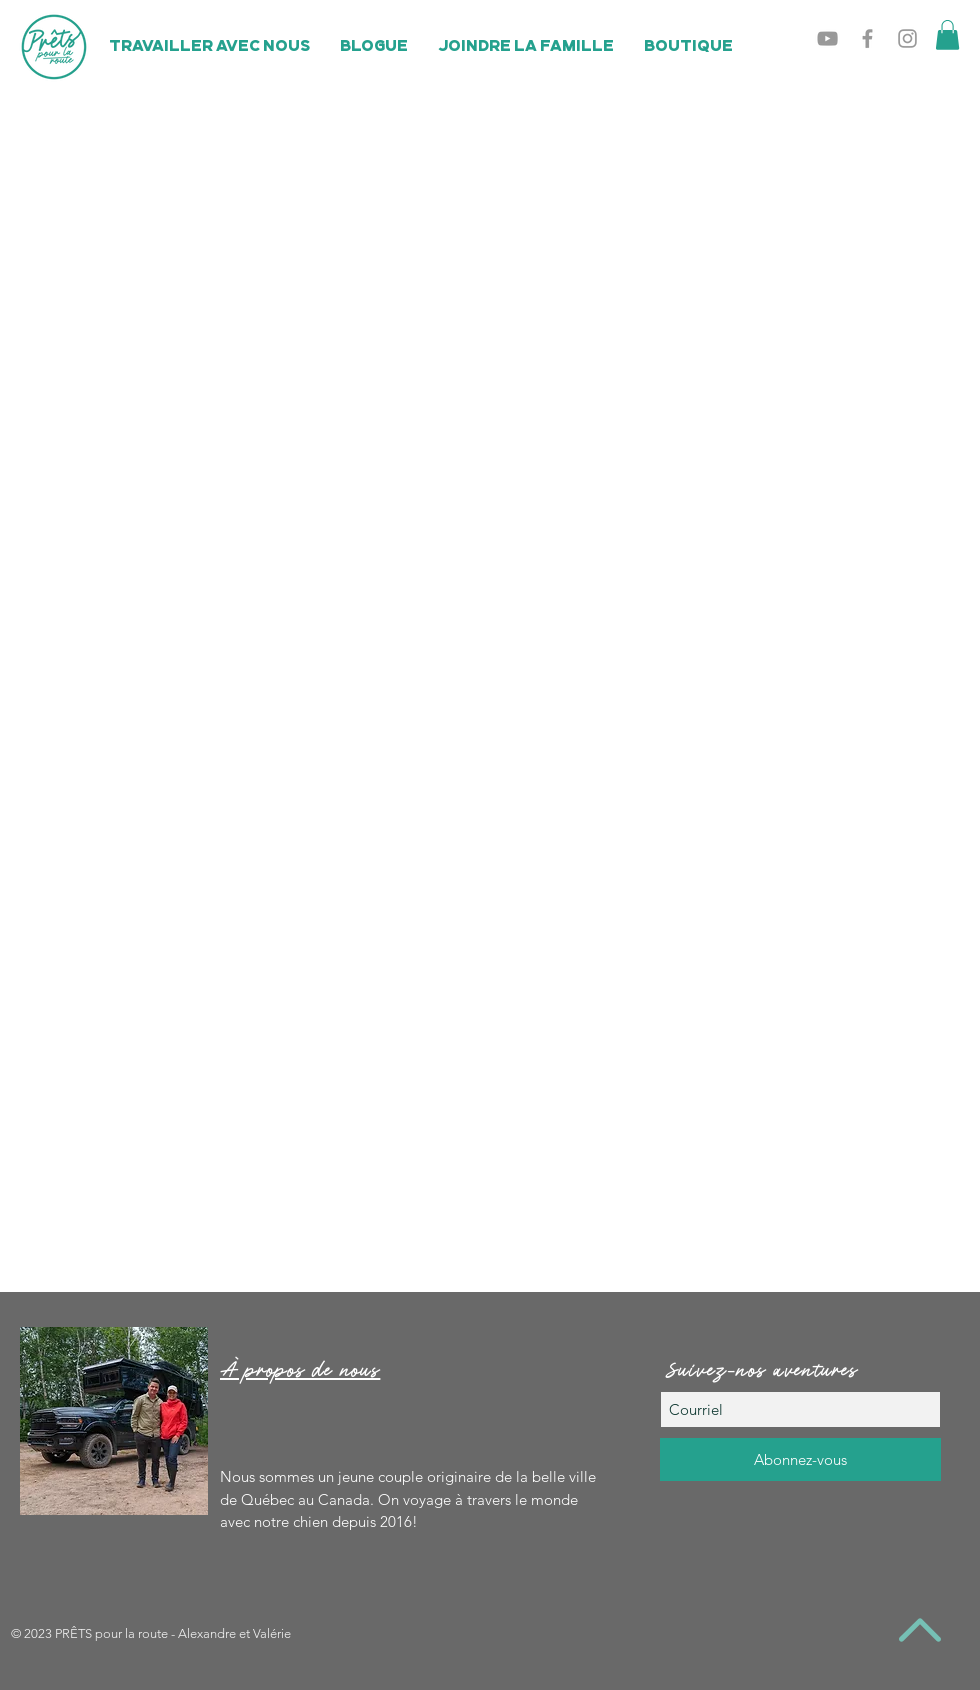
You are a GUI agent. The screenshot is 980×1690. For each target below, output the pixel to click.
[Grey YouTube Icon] (827, 38)
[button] (947, 35)
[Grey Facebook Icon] (867, 38)
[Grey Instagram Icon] (907, 38)
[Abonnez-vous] (800, 1459)
